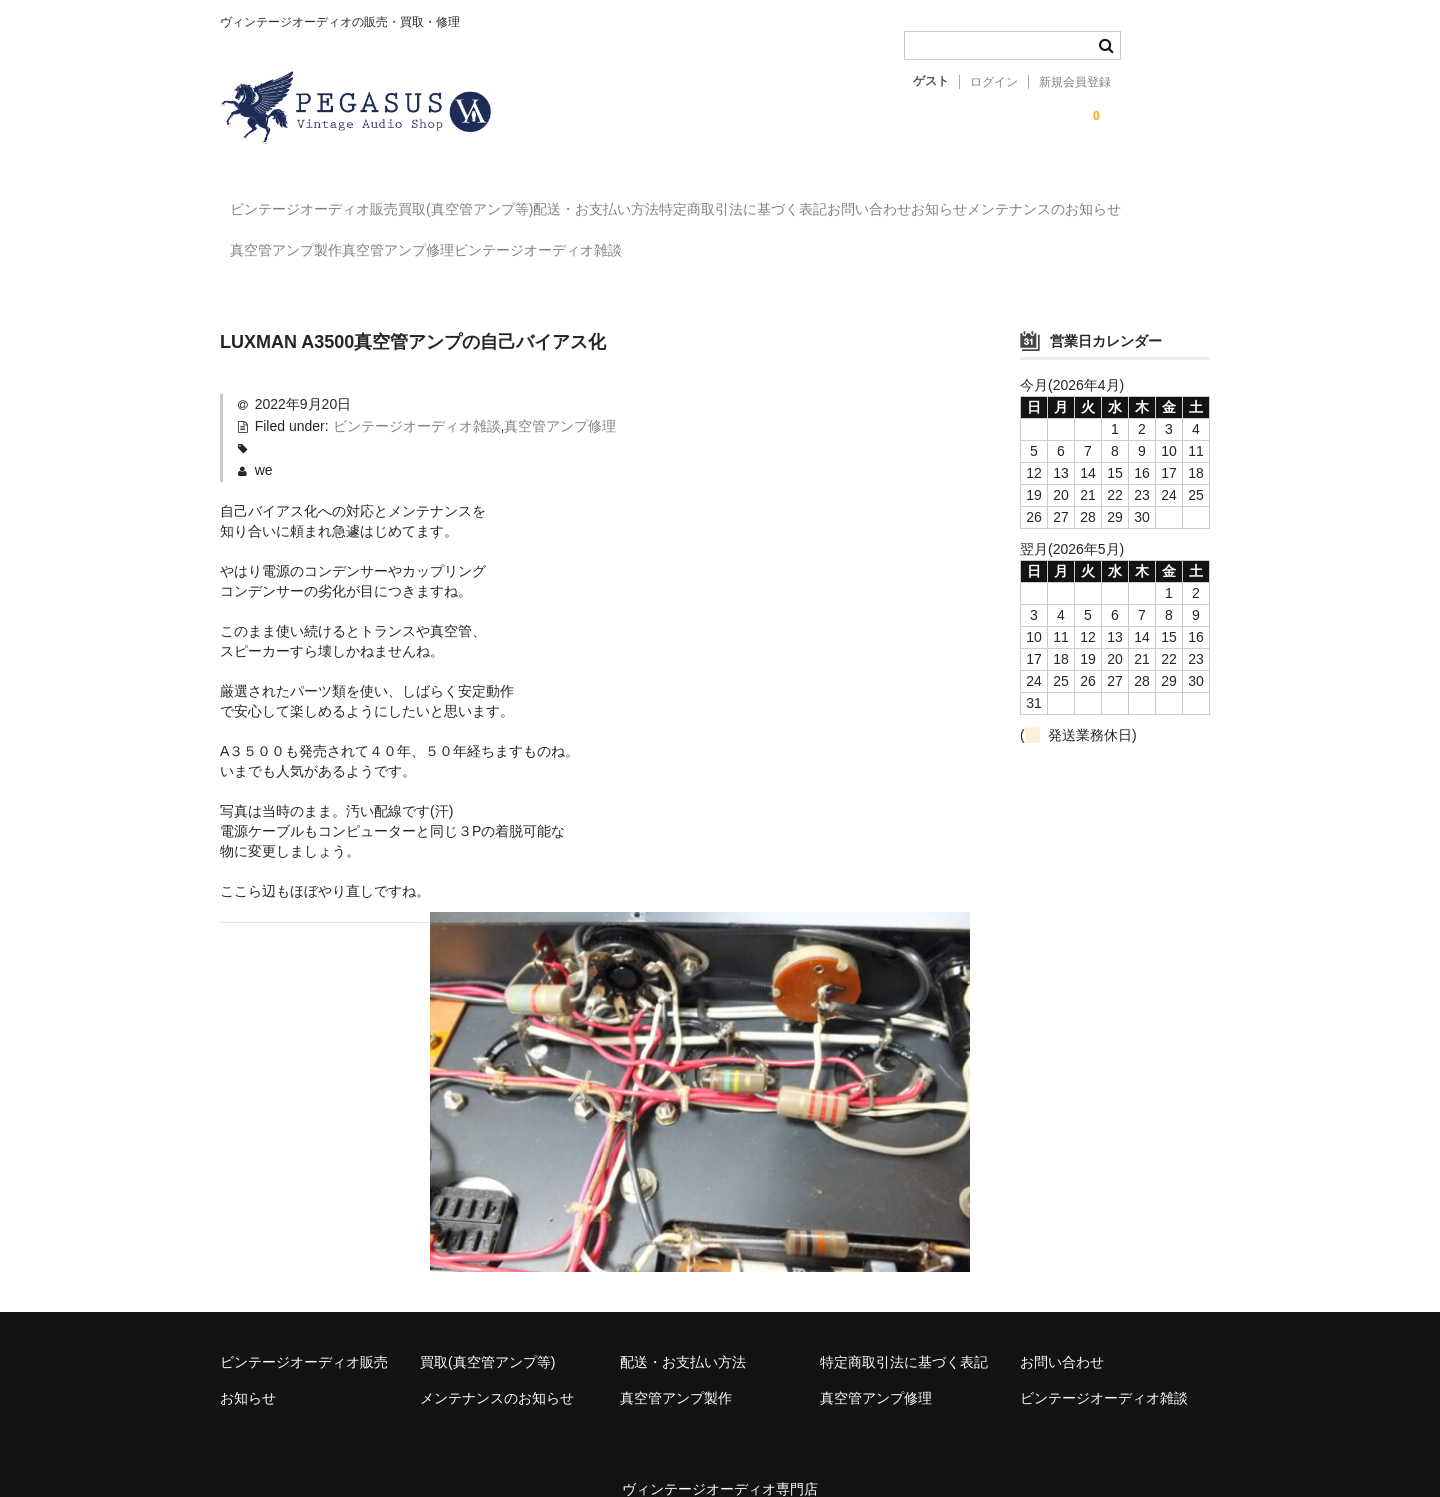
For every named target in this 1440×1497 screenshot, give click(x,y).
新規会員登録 (1075, 82)
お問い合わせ (1044, 200)
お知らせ (1155, 200)
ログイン (994, 82)
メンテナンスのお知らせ (317, 242)
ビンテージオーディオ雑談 (825, 242)
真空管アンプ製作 (491, 242)
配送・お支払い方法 (689, 200)
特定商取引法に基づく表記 (877, 200)
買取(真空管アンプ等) (517, 200)
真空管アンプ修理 (644, 242)
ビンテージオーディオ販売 (325, 200)
